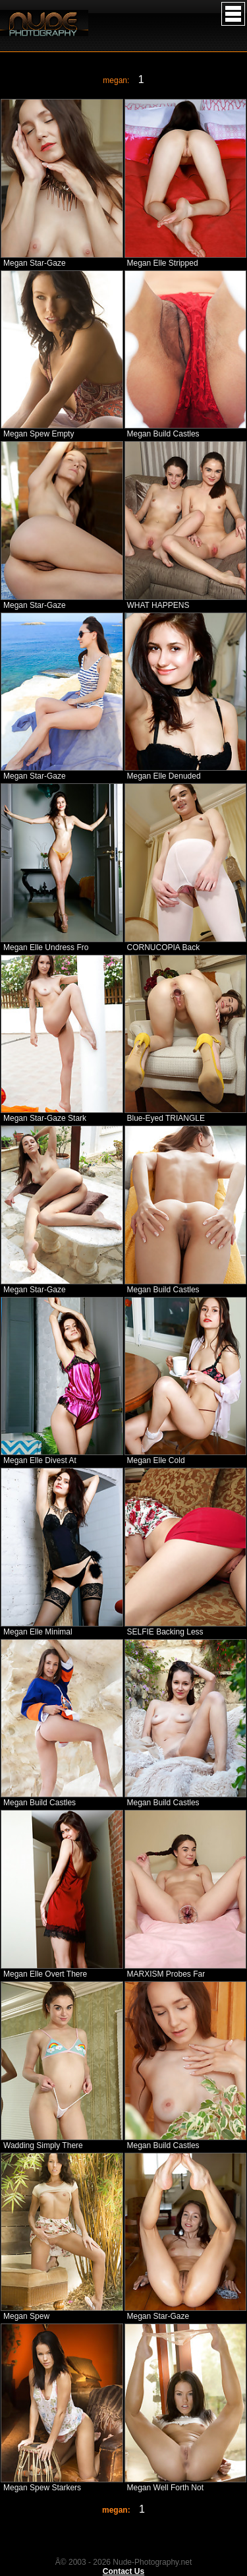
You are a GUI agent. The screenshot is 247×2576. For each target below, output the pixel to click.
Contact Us (123, 2571)
